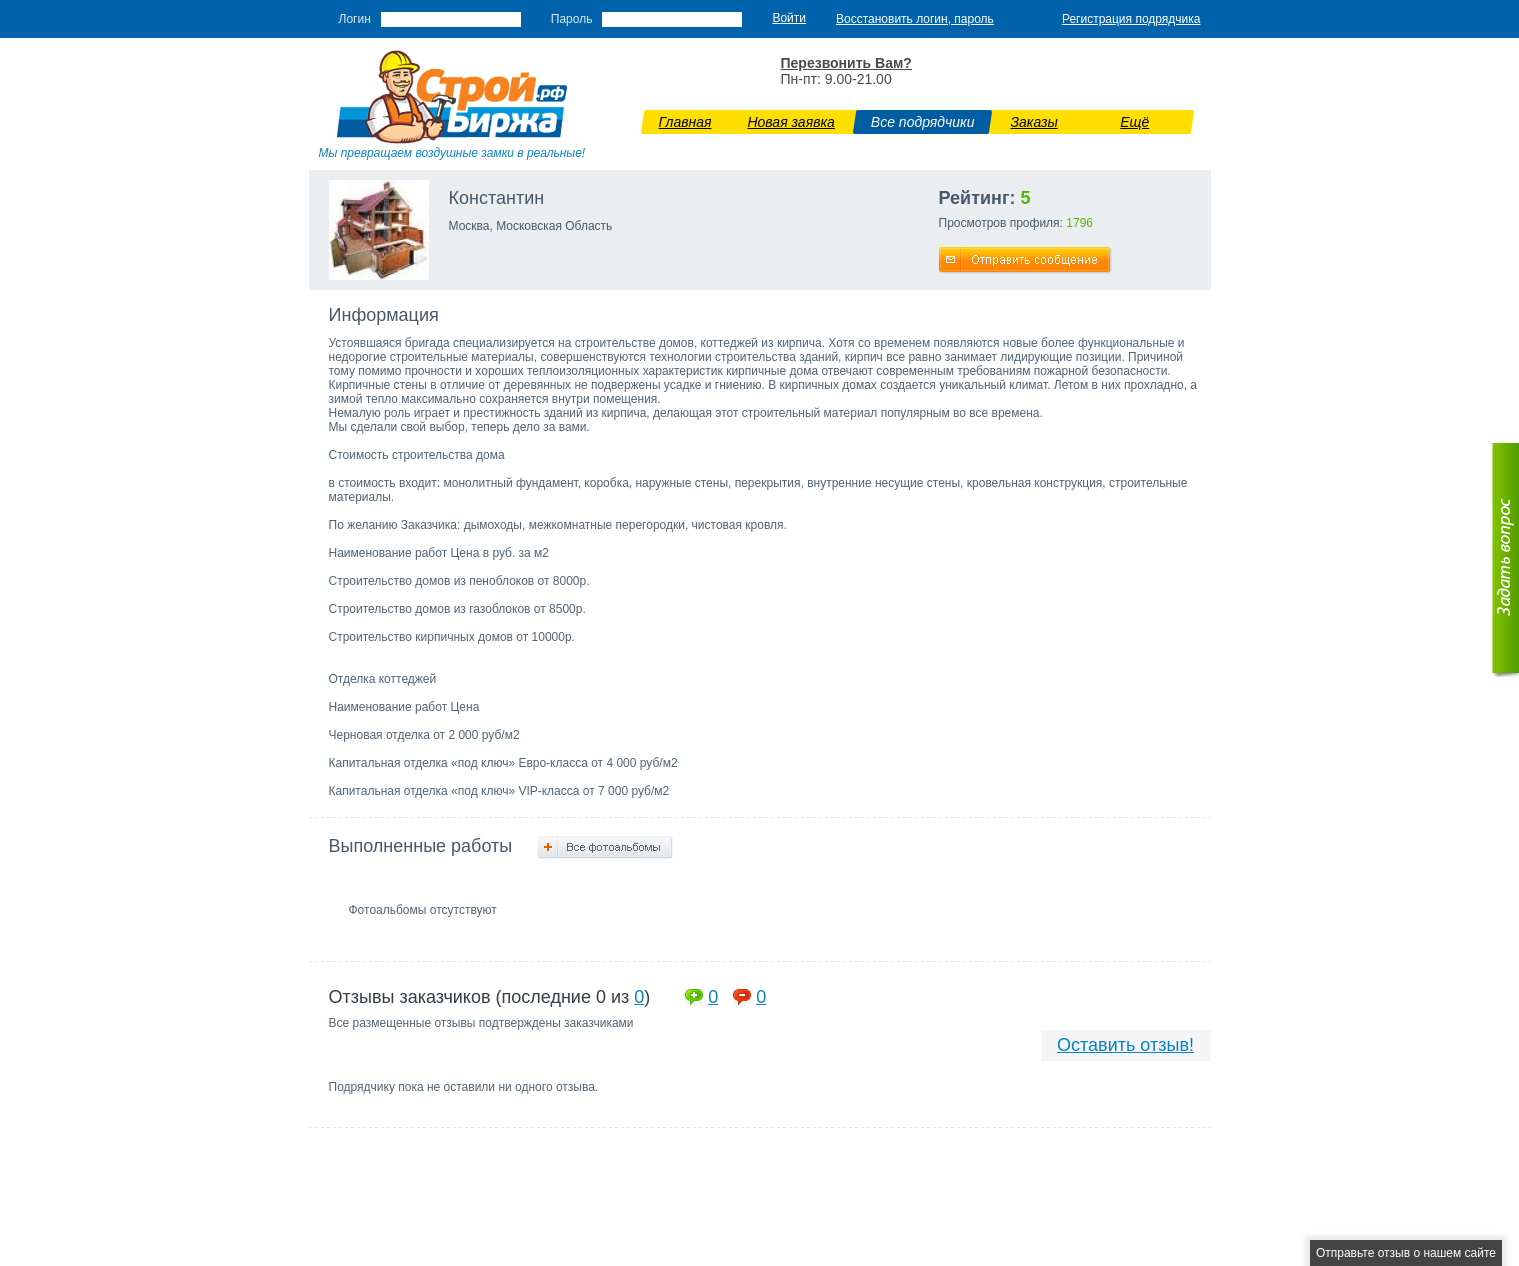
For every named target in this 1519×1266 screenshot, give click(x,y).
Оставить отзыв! (1125, 1045)
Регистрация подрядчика (1131, 19)
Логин (355, 19)
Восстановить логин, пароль (915, 19)
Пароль (572, 19)
